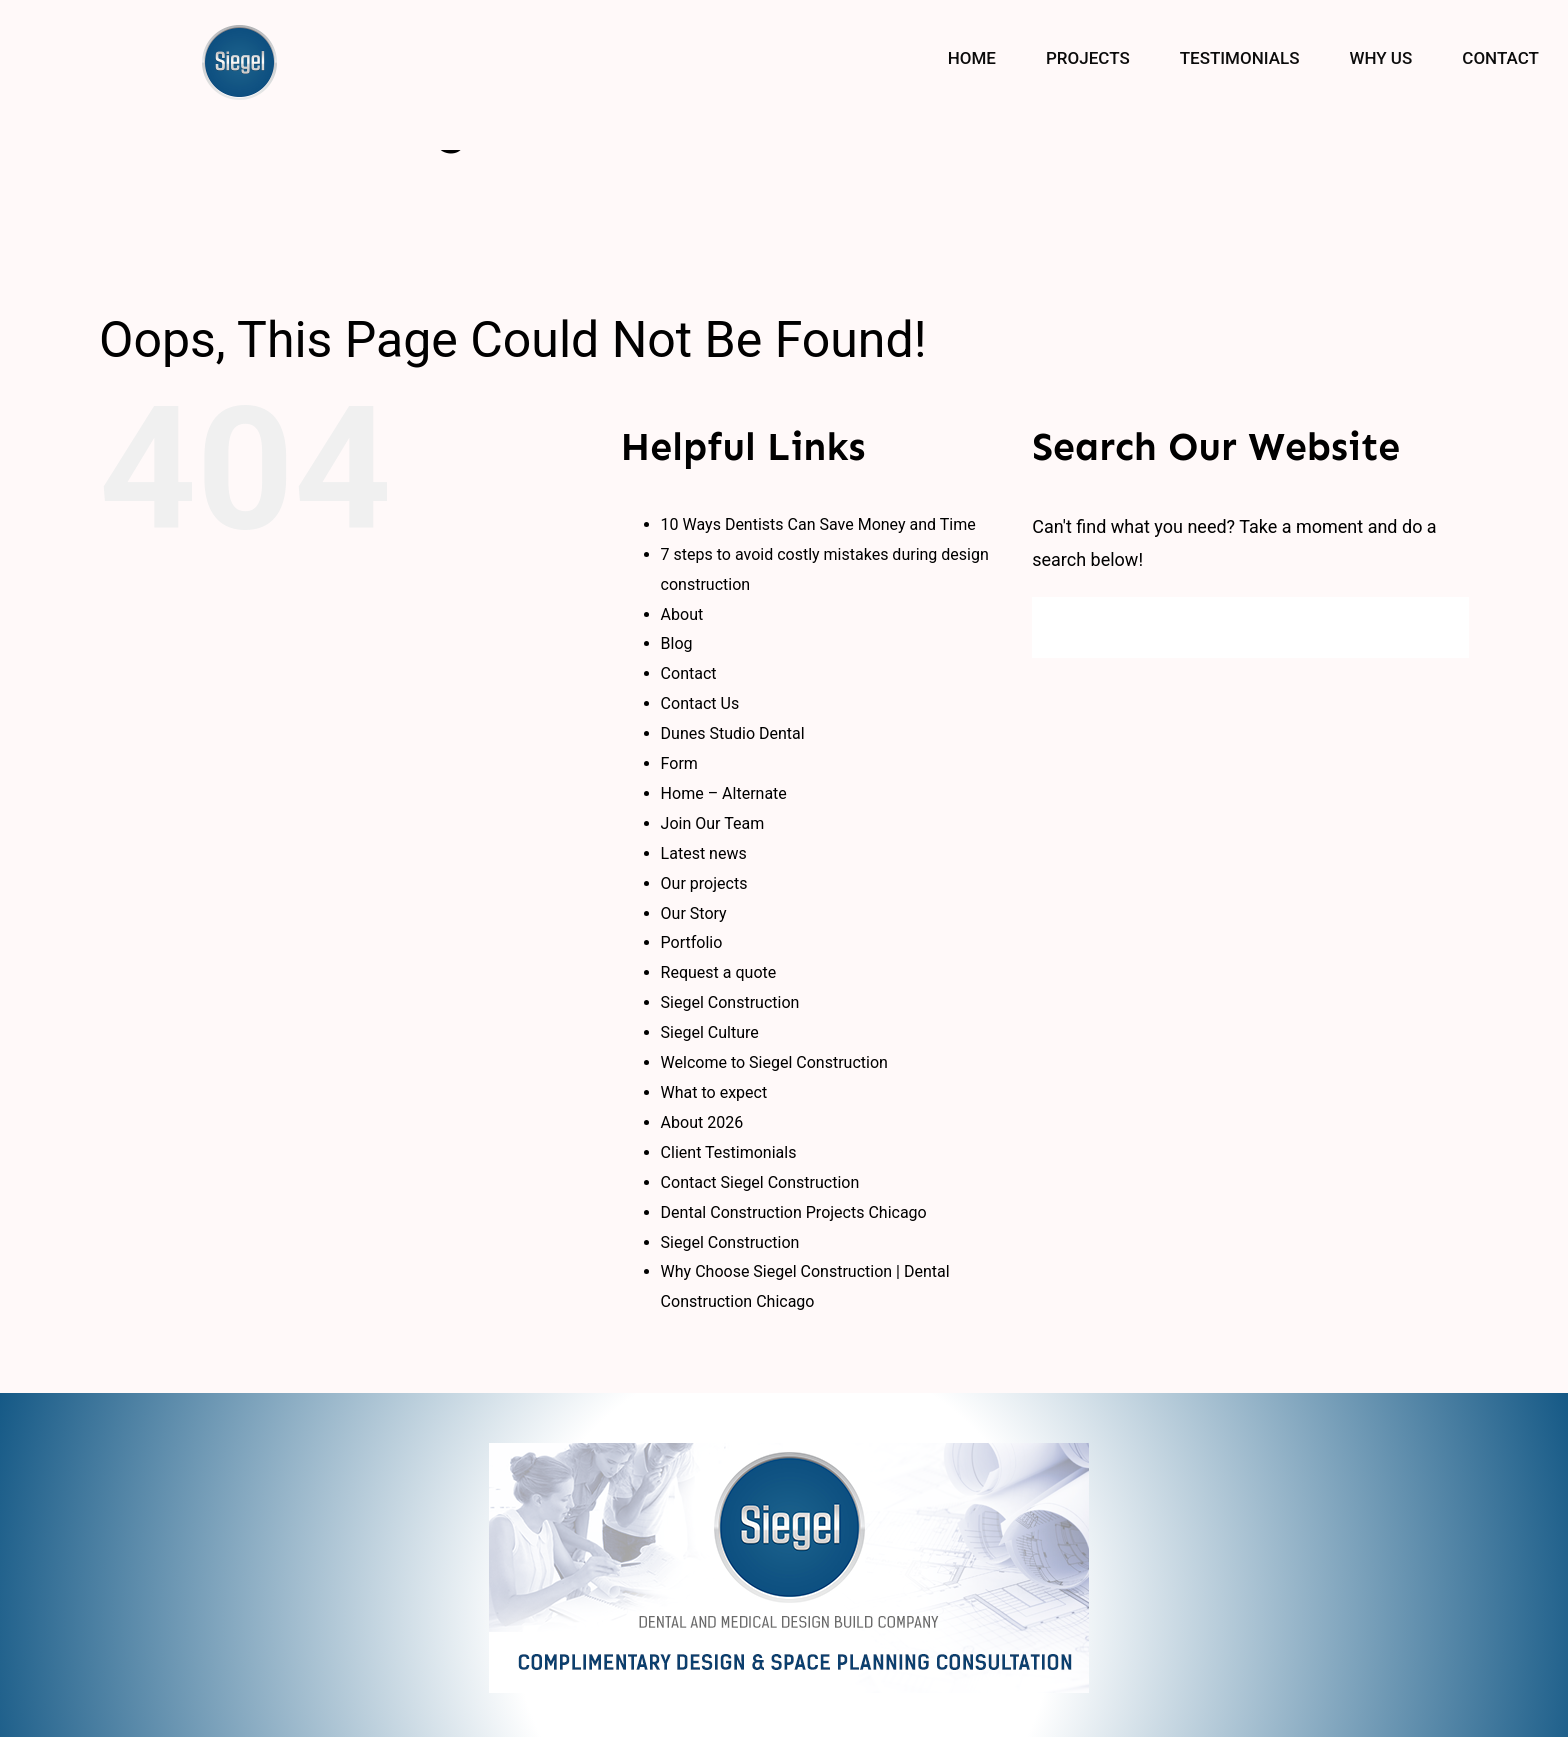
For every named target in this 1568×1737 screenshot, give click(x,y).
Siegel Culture (710, 1032)
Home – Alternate (724, 793)
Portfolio (692, 942)
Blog (677, 643)
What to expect (714, 1092)
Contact (689, 673)
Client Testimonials (729, 1152)
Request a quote (719, 972)
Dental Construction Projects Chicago (794, 1212)
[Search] (1062, 627)
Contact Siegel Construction (760, 1182)
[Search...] (1250, 627)
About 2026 (702, 1122)
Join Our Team (713, 823)
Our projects (704, 883)
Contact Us (700, 703)
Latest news (704, 853)
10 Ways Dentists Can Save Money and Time (818, 524)
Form (679, 763)
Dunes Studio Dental (733, 733)
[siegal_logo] (239, 33)
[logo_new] (789, 1451)
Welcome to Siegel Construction (774, 1062)
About (682, 614)
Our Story (694, 913)
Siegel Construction (730, 1002)
